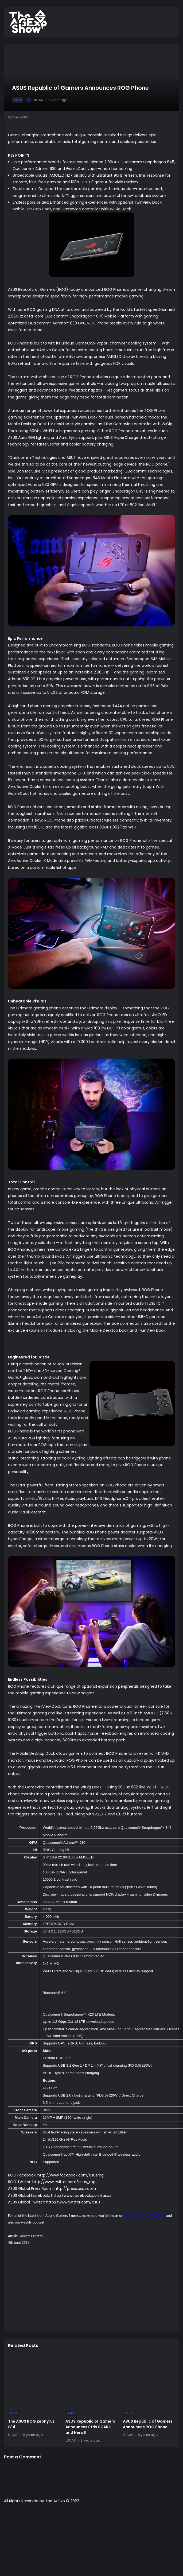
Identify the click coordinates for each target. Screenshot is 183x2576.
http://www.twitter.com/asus (73, 2202)
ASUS (18, 100)
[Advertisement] (95, 2290)
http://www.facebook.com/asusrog (70, 2175)
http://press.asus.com (75, 2188)
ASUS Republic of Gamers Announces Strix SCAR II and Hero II (90, 2427)
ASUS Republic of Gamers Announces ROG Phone (148, 2424)
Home (13, 117)
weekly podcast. (33, 2222)
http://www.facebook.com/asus (81, 2195)
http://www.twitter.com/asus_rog (63, 2181)
